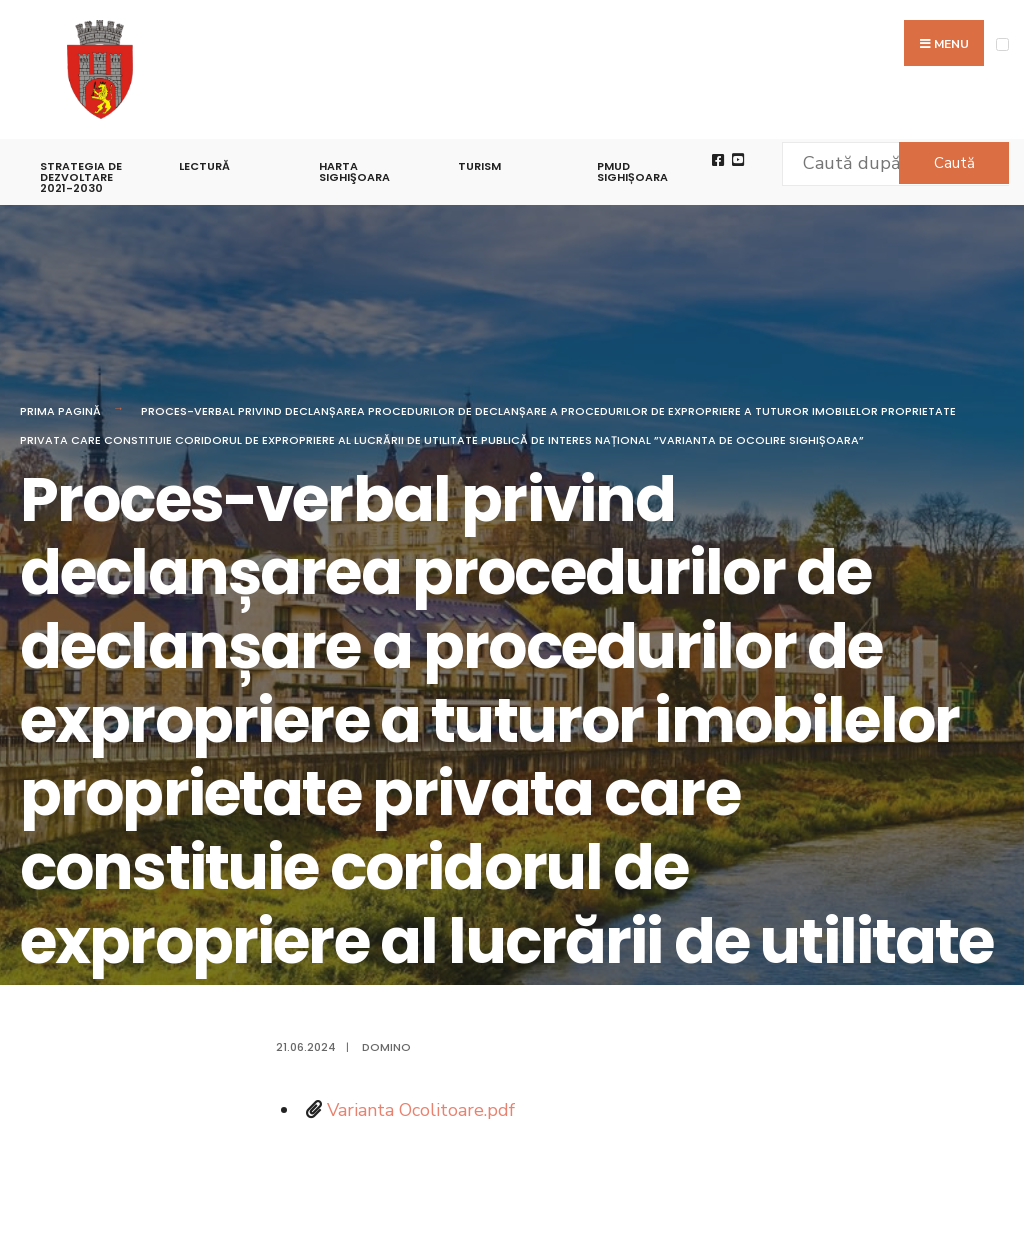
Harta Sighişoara (354, 171)
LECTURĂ (204, 166)
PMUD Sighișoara (632, 171)
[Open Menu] (1002, 44)
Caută (954, 163)
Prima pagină (60, 411)
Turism (479, 166)
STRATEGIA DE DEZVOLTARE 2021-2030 (81, 177)
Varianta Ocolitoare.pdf (421, 1110)
